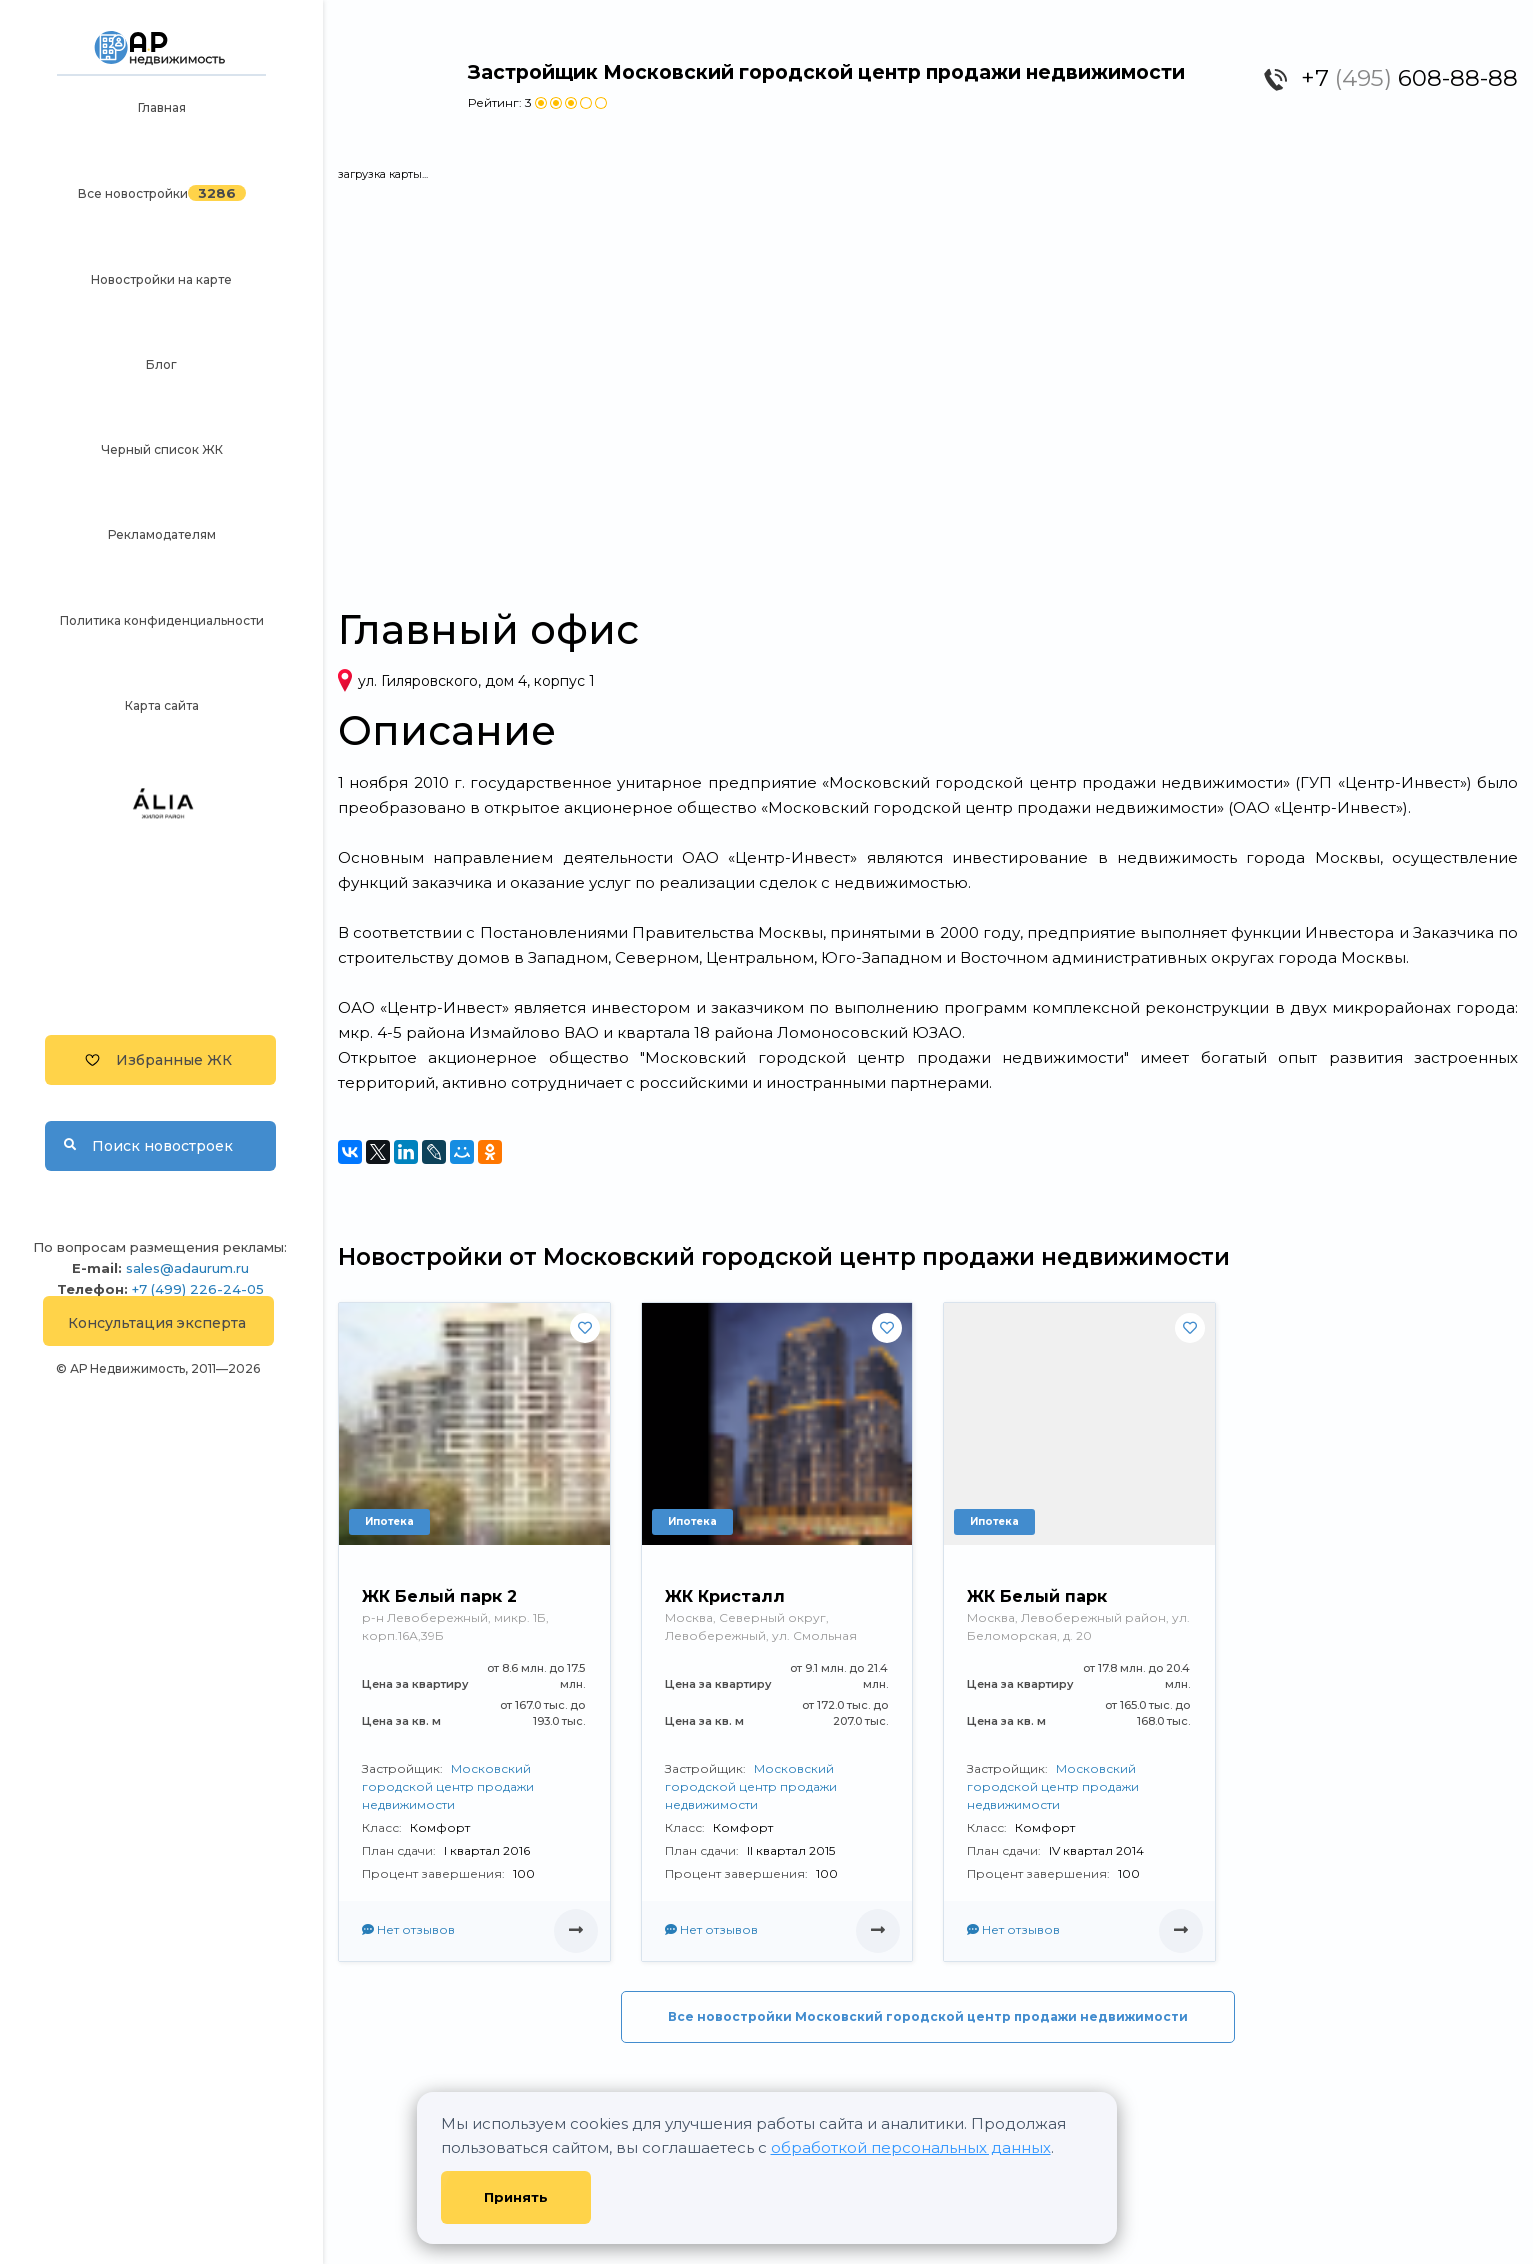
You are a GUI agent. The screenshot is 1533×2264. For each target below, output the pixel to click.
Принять (516, 2197)
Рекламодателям (162, 534)
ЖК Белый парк (1037, 1596)
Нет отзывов (408, 1929)
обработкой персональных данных (911, 2147)
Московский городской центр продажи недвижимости (448, 1786)
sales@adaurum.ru (187, 1268)
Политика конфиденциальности (162, 620)
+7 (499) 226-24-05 (198, 1289)
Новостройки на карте (161, 279)
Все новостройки (133, 193)
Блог (161, 364)
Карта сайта (162, 705)
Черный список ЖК (162, 449)
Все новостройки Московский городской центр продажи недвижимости (928, 2016)
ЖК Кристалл (725, 1596)
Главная (162, 107)
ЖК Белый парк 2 (439, 1596)
